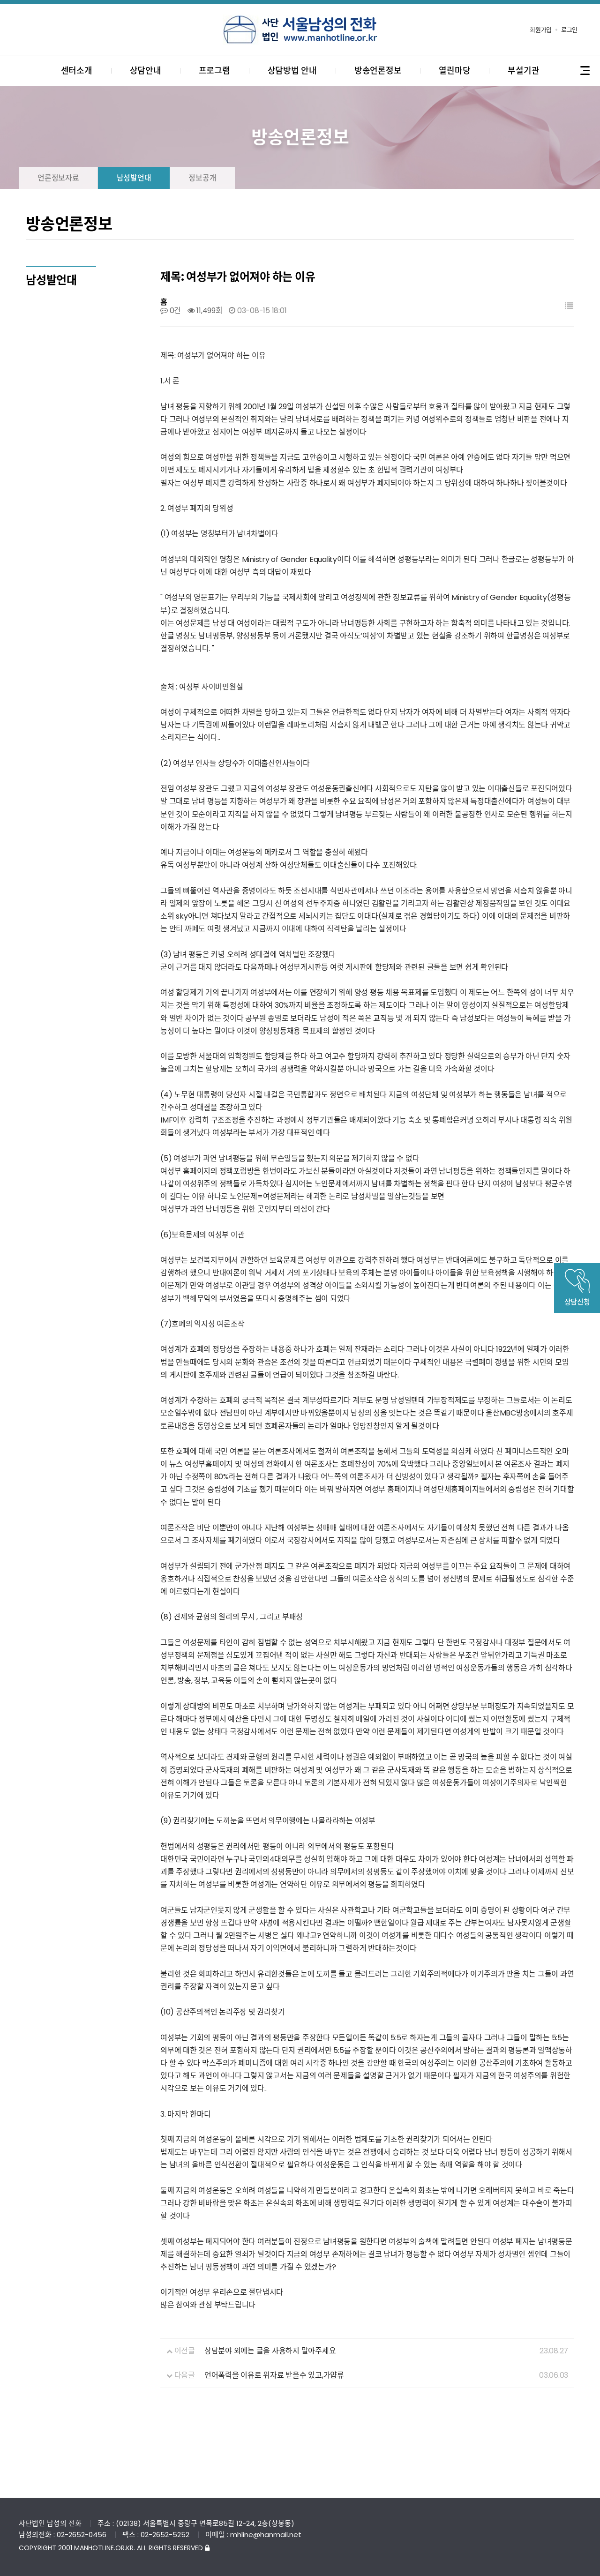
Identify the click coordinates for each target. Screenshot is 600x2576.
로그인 (569, 29)
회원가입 (541, 29)
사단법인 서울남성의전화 (300, 30)
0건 (170, 310)
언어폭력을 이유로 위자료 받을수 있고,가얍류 (274, 2375)
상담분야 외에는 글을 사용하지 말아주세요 (270, 2350)
